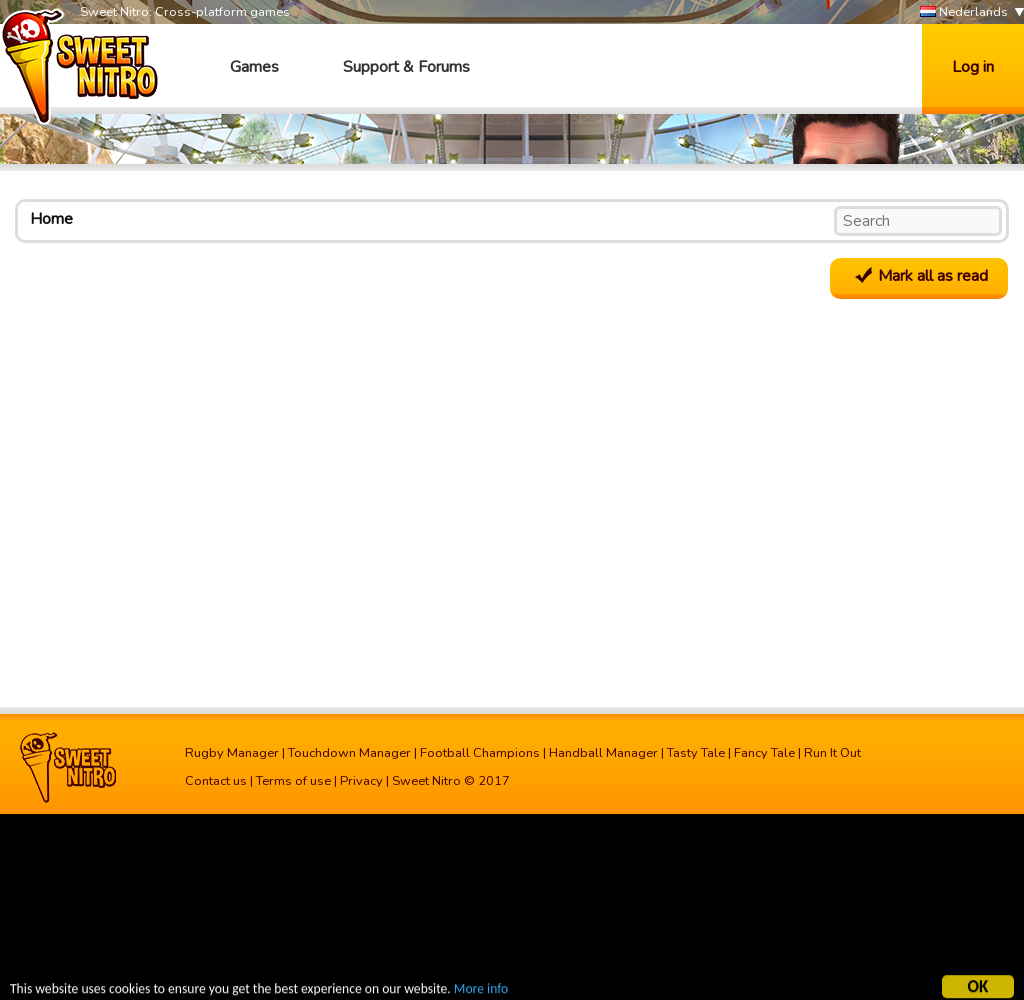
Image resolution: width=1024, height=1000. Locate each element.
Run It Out (832, 753)
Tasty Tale (696, 753)
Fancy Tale (764, 753)
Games (254, 67)
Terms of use (293, 781)
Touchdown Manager (349, 753)
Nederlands (964, 12)
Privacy (361, 781)
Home (51, 219)
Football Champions (480, 753)
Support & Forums (406, 67)
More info (481, 990)
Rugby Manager (232, 753)
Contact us (216, 781)
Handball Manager (603, 753)
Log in (973, 67)
